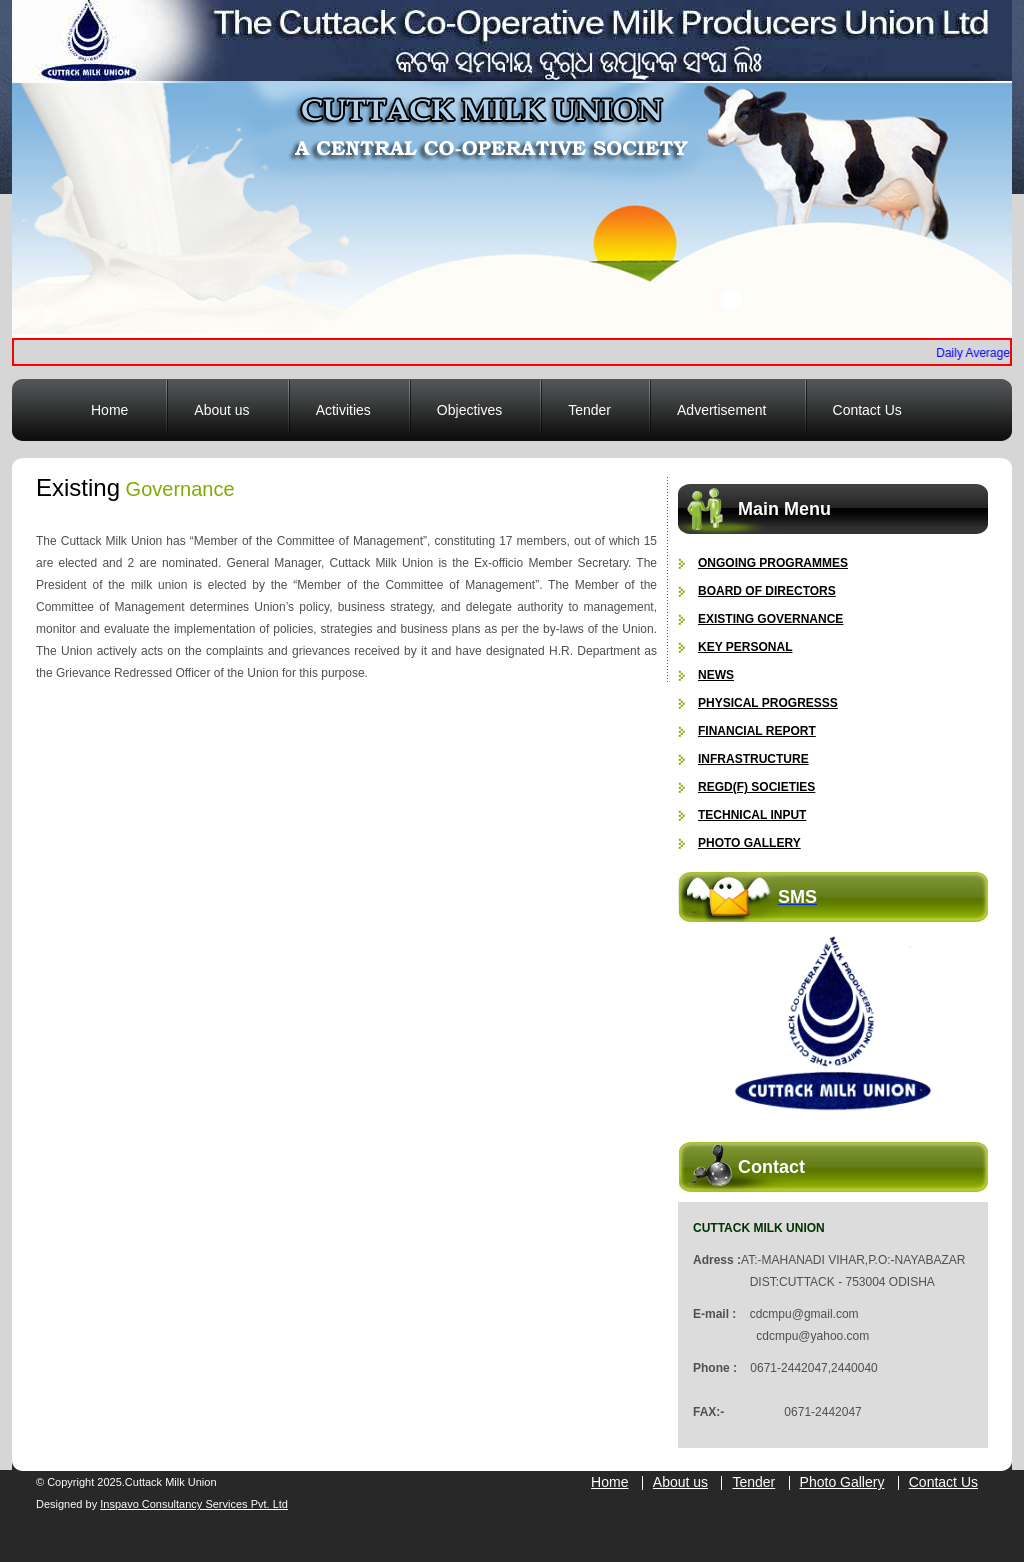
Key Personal (745, 647)
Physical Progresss (768, 703)
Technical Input (752, 815)
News (716, 675)
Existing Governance (770, 619)
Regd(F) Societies (756, 787)
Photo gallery (749, 843)
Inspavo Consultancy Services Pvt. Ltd (194, 1504)
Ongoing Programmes (773, 563)
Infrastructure (753, 759)
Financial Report (757, 731)
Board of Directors (767, 591)
